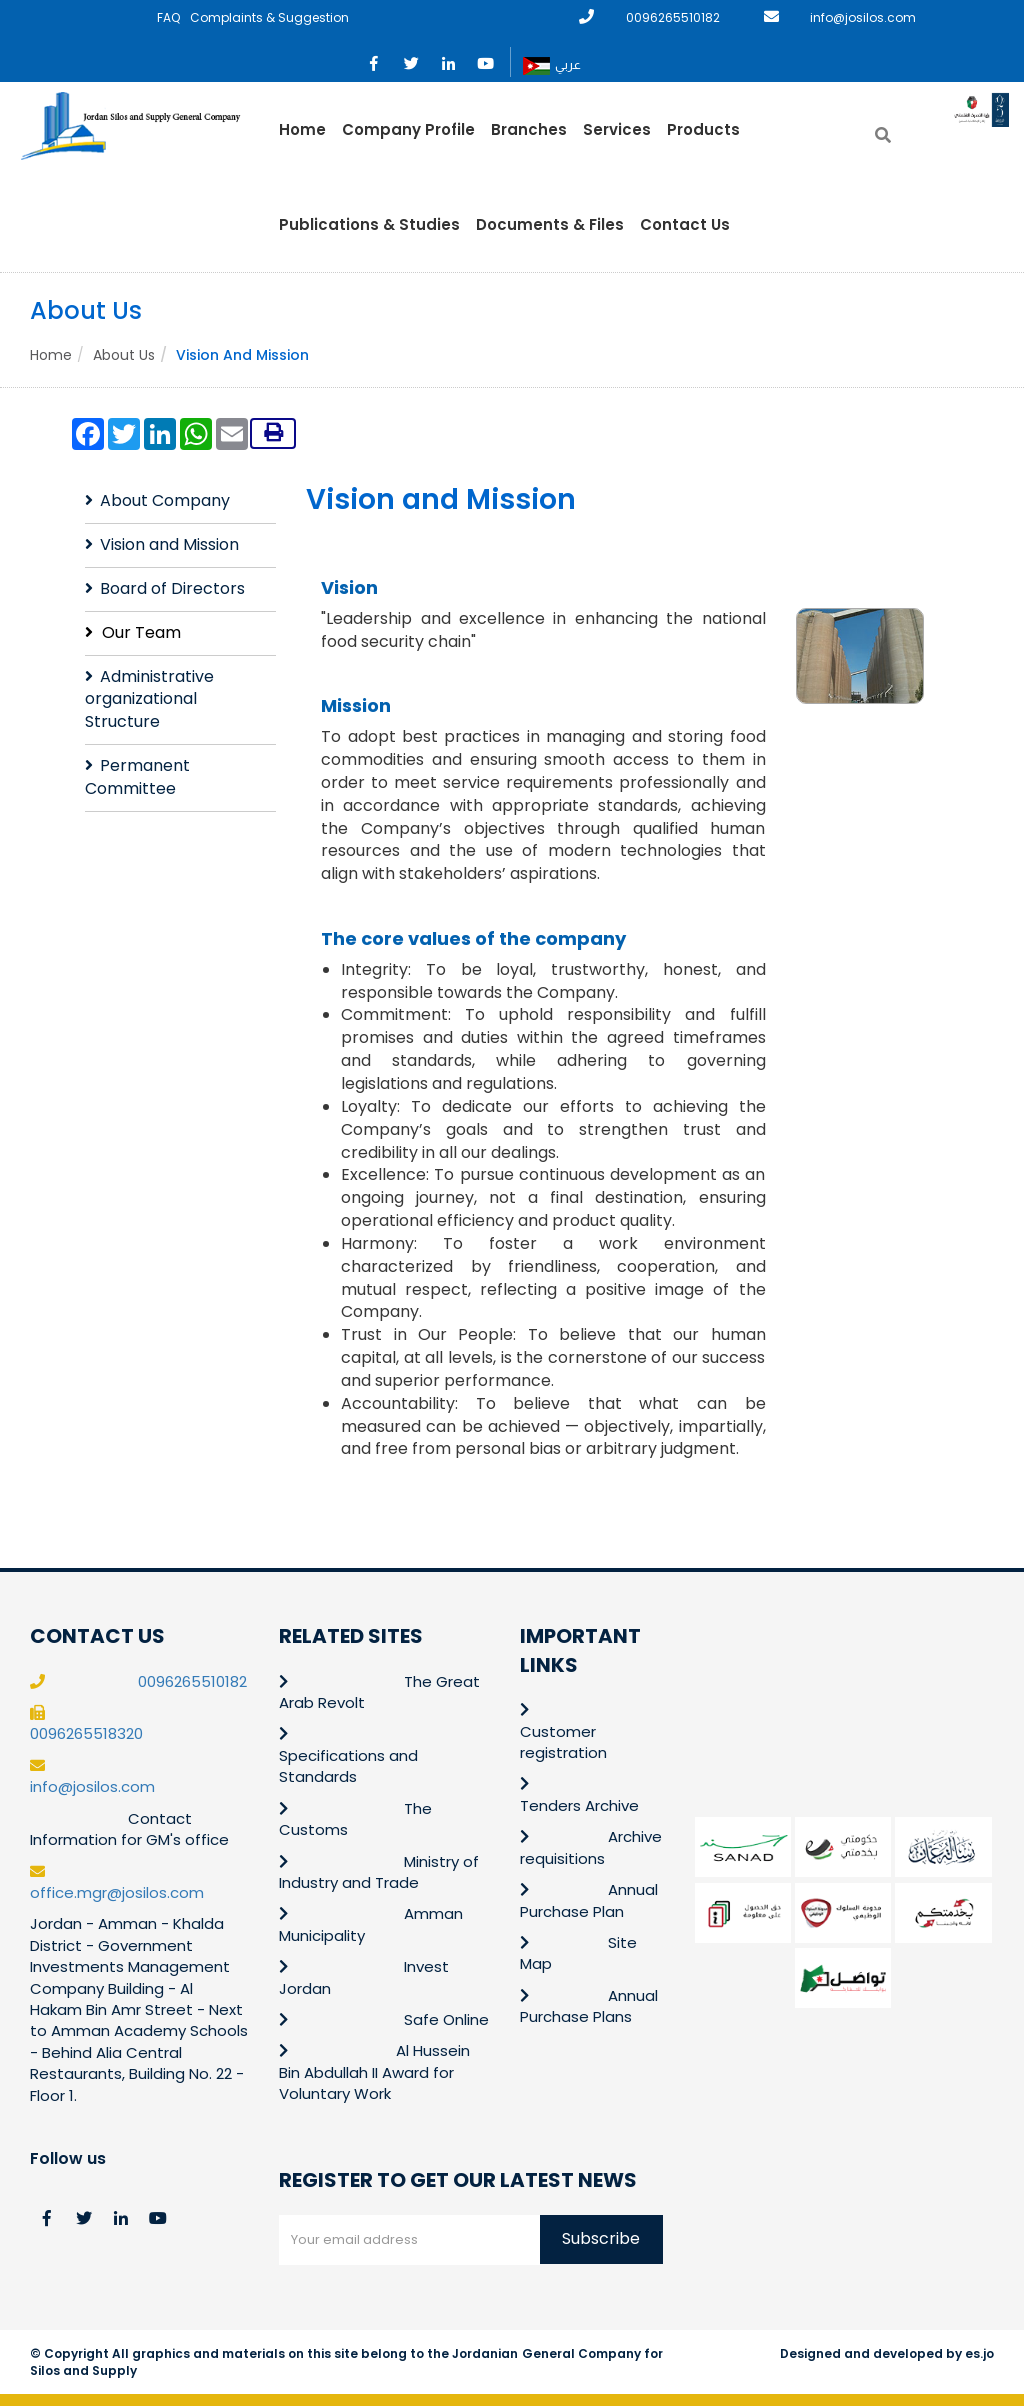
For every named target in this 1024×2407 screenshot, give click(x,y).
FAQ (168, 17)
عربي (552, 66)
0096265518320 (86, 1734)
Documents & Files (550, 224)
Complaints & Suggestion (269, 17)
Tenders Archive (579, 1805)
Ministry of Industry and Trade (379, 1872)
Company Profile (408, 129)
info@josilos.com (863, 17)
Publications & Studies (369, 224)
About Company (165, 501)
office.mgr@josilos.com (117, 1893)
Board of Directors (172, 588)
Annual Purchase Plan (589, 1901)
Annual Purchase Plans (589, 2006)
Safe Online (446, 2020)
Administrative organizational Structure (149, 699)
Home (302, 129)
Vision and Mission (169, 545)
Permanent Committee (137, 778)
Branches (529, 129)
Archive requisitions (591, 1848)
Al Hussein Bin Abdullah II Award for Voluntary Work (375, 2073)
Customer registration (563, 1742)
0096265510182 (673, 17)
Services (617, 129)
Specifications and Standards (348, 1766)
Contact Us (685, 224)
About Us (124, 355)
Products (703, 129)
